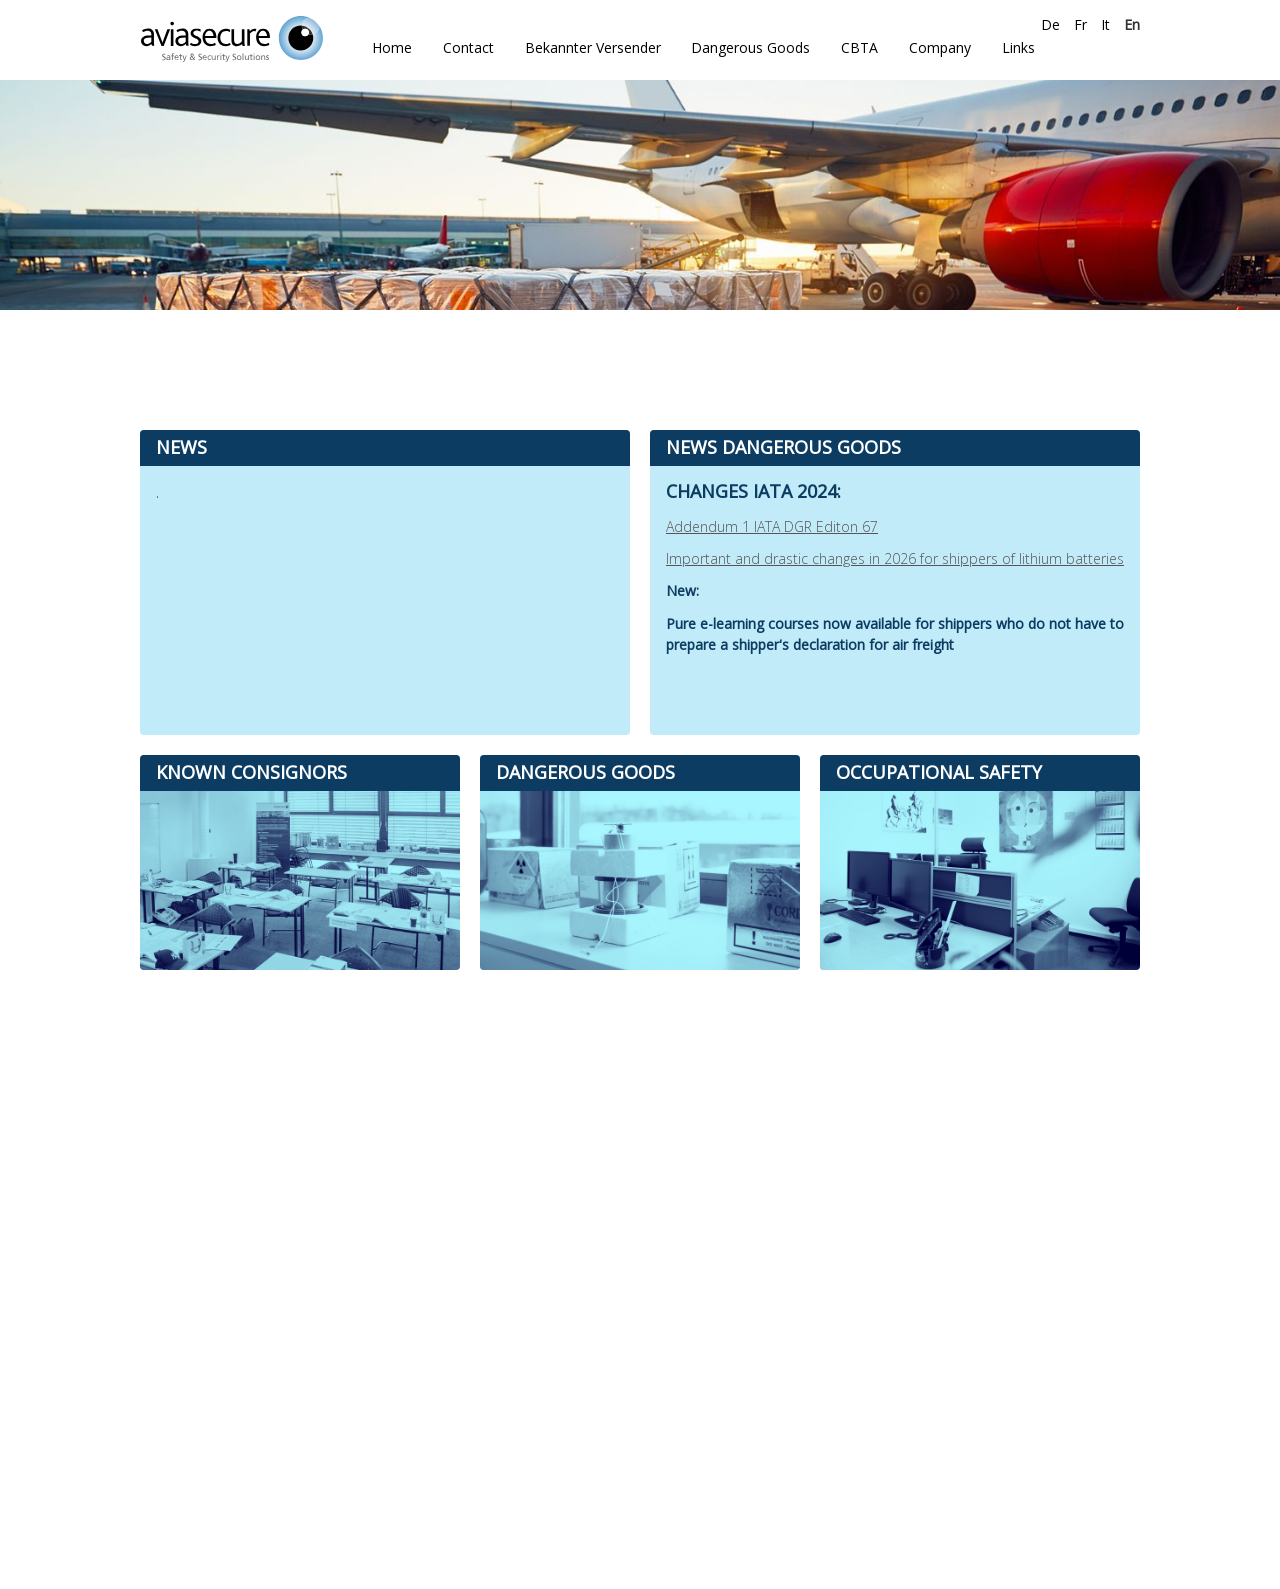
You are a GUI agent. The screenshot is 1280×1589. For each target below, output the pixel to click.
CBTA (859, 47)
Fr (1080, 24)
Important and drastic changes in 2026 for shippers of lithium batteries (895, 558)
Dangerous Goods (750, 47)
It (1105, 24)
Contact (468, 47)
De (1050, 24)
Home (392, 47)
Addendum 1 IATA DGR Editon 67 (772, 526)
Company (940, 47)
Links (1018, 47)
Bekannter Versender (593, 47)
